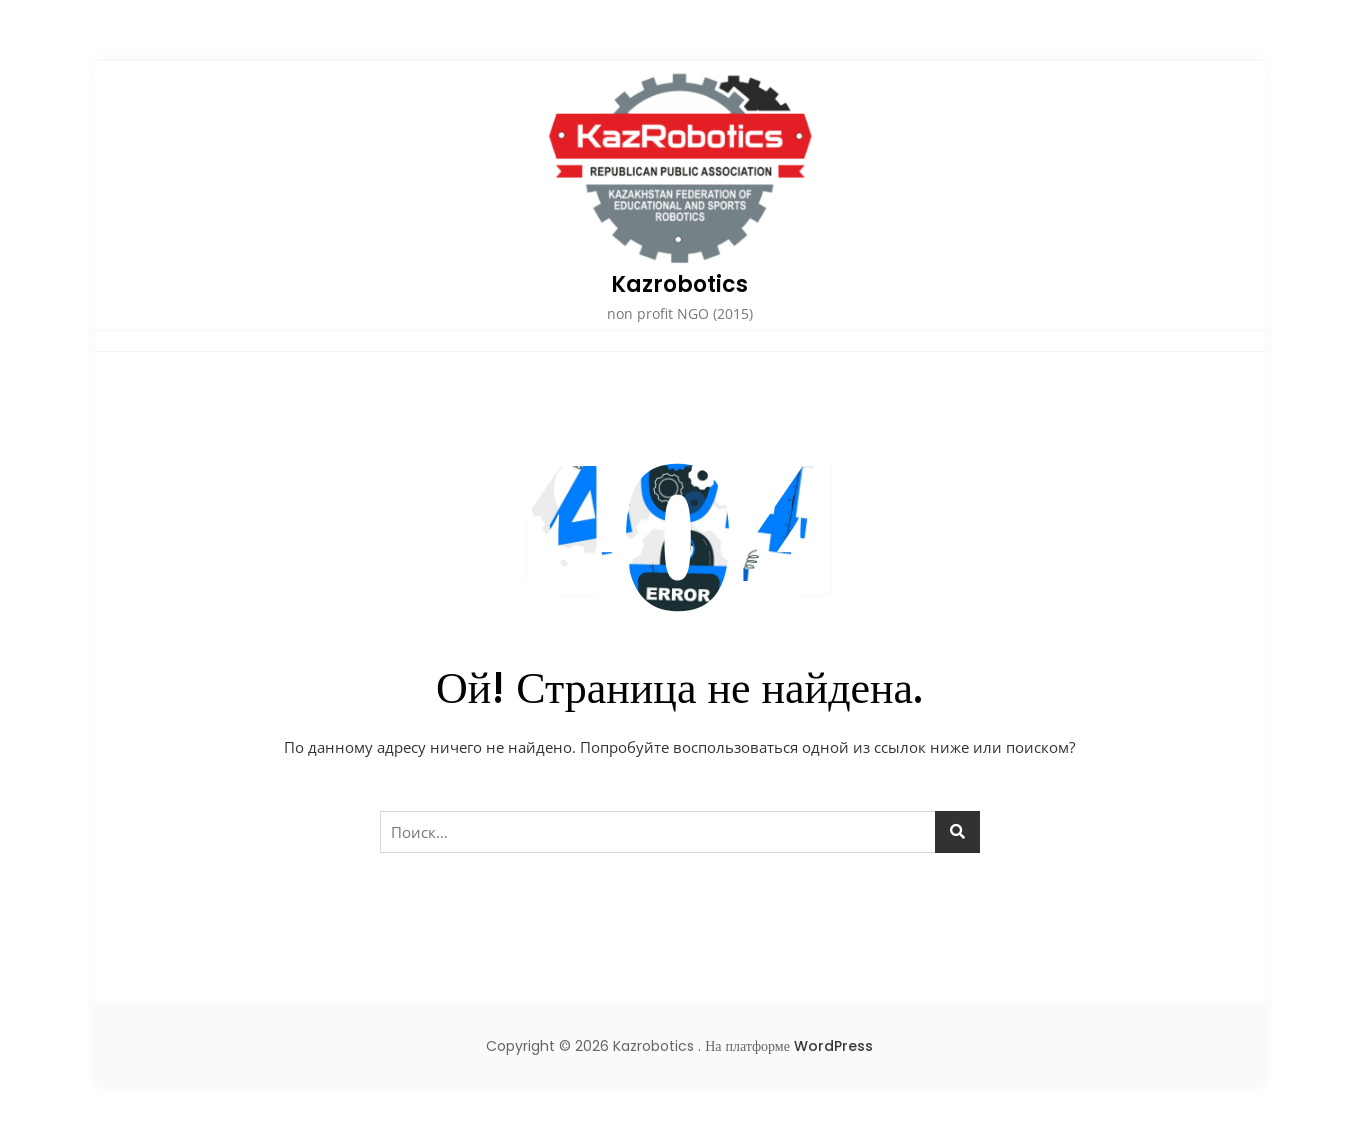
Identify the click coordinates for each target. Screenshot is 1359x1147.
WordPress (833, 1046)
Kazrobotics (679, 284)
